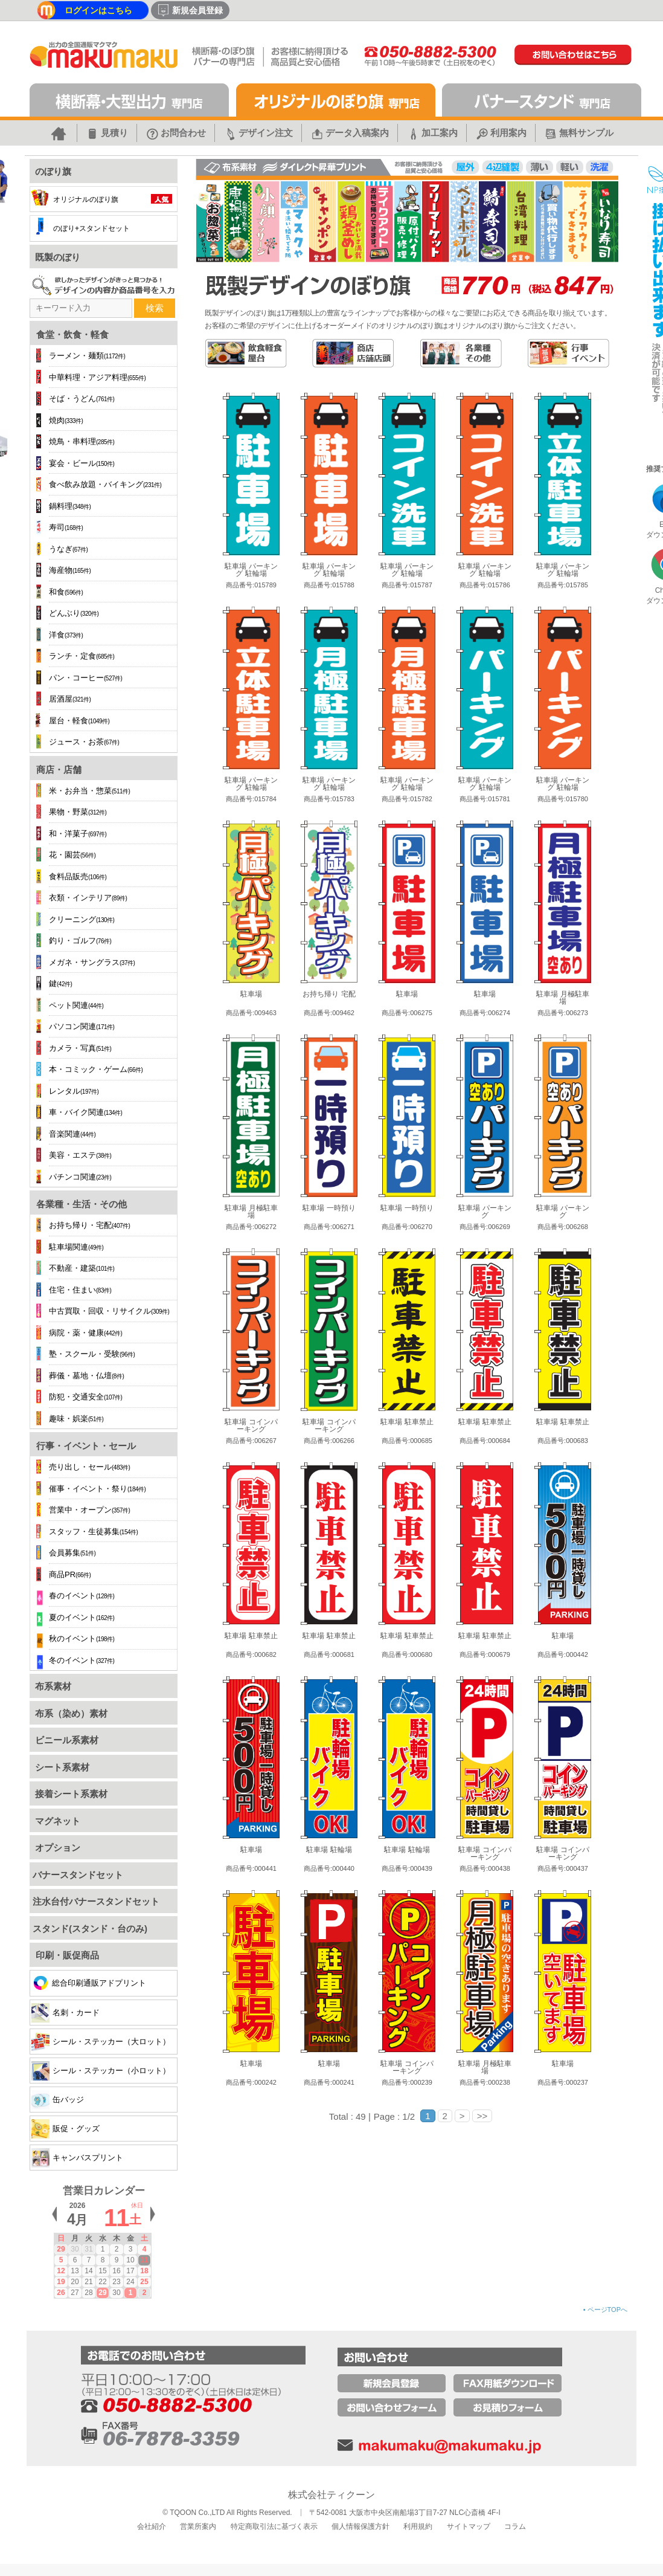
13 (74, 2271)
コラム (515, 2526)
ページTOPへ (605, 2309)
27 (74, 2292)
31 (88, 2249)
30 (74, 2249)
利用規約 (417, 2526)
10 (130, 2260)
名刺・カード (65, 2012)
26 (61, 2292)
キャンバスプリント (77, 2157)
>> (482, 2116)
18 (144, 2271)
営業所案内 (198, 2526)
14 (88, 2271)
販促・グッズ (65, 2128)
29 (61, 2249)
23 (116, 2281)
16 (116, 2271)
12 (61, 2271)
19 (61, 2281)
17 (130, 2271)
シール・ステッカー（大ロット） (100, 2041)
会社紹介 (151, 2526)
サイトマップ (468, 2526)
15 (102, 2271)
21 (88, 2281)
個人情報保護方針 (360, 2526)
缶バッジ (57, 2099)
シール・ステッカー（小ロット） (100, 2070)
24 (130, 2281)
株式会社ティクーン (331, 2495)
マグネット (56, 1821)
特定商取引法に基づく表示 (274, 2526)
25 (144, 2281)
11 (144, 2260)
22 (102, 2281)
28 (88, 2292)
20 (74, 2281)
